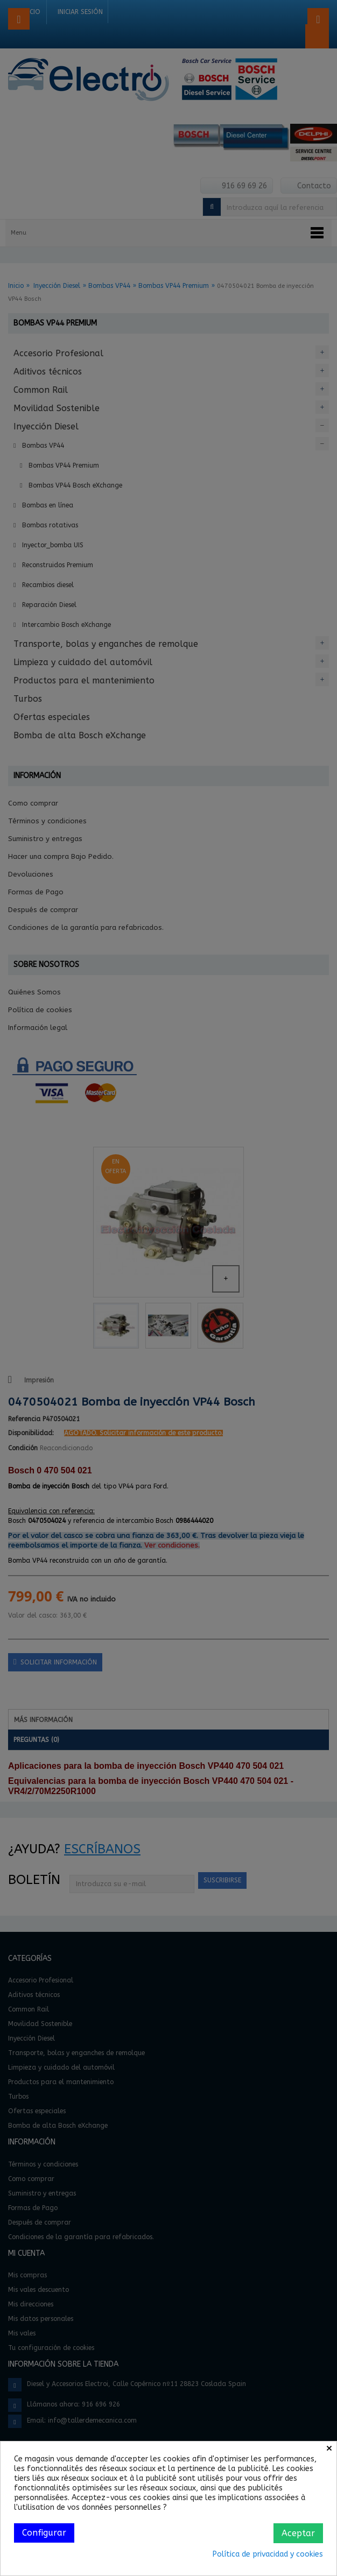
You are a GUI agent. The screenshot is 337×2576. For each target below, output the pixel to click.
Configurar (44, 2533)
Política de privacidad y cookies (268, 2554)
